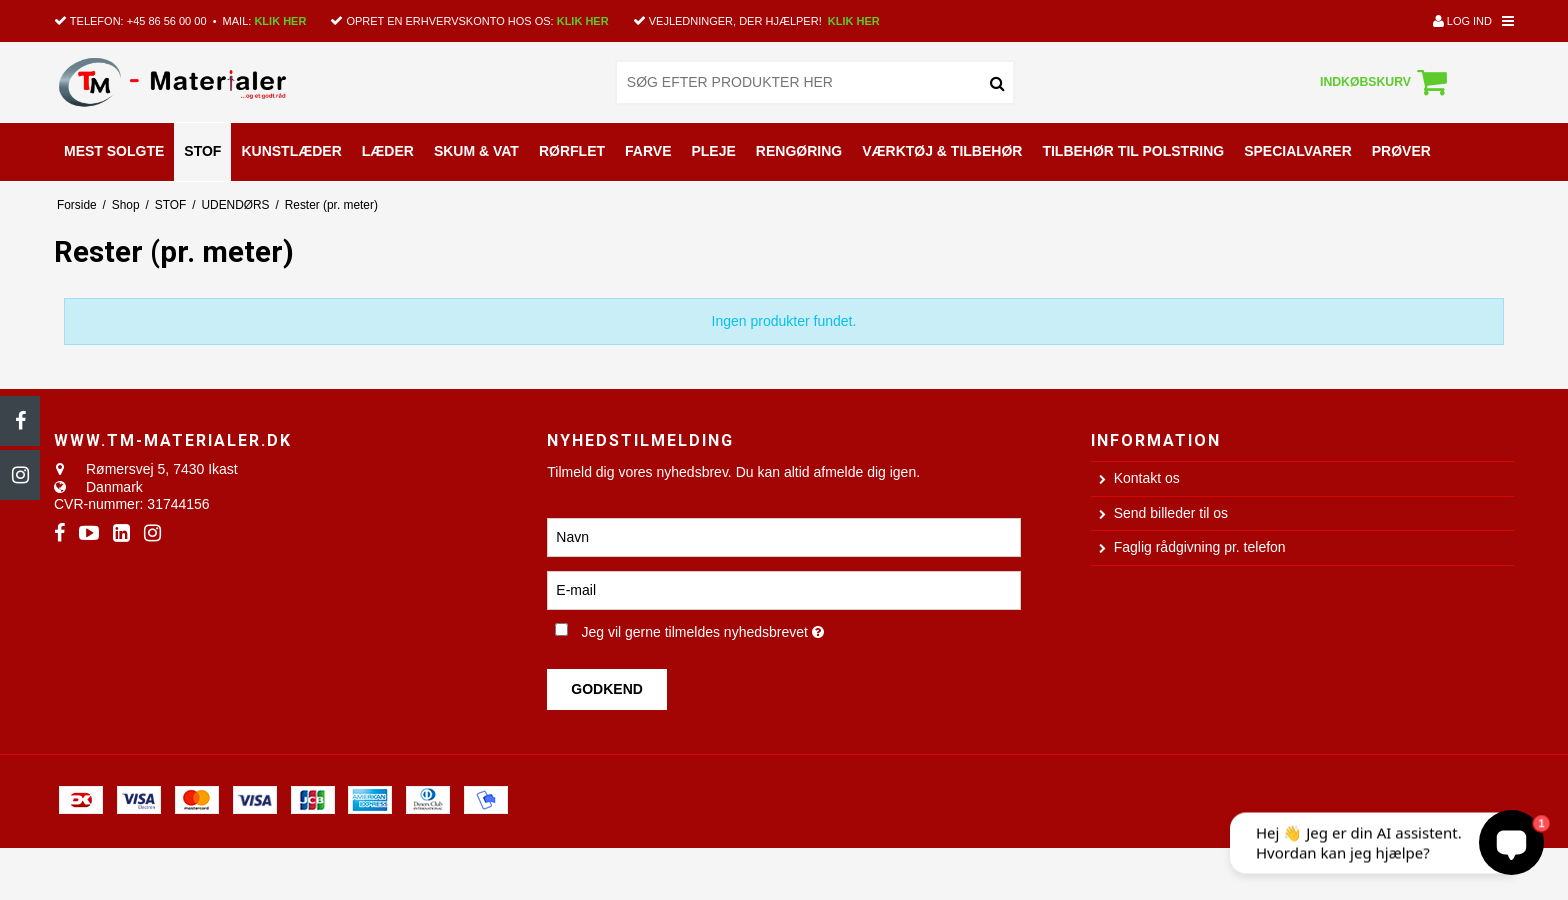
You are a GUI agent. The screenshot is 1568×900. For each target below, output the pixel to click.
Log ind (1462, 21)
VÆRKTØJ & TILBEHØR (942, 151)
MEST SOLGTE (114, 151)
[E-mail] (783, 589)
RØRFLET (572, 151)
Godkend (607, 689)
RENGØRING (799, 151)
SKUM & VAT (476, 151)
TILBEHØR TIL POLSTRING (1133, 151)
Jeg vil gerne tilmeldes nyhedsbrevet (767, 629)
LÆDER (388, 151)
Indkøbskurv (1386, 82)
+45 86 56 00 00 (167, 21)
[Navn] (783, 536)
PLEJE (713, 151)
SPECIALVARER (1298, 151)
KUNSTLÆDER (291, 151)
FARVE (648, 151)
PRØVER (1401, 151)
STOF (202, 151)
